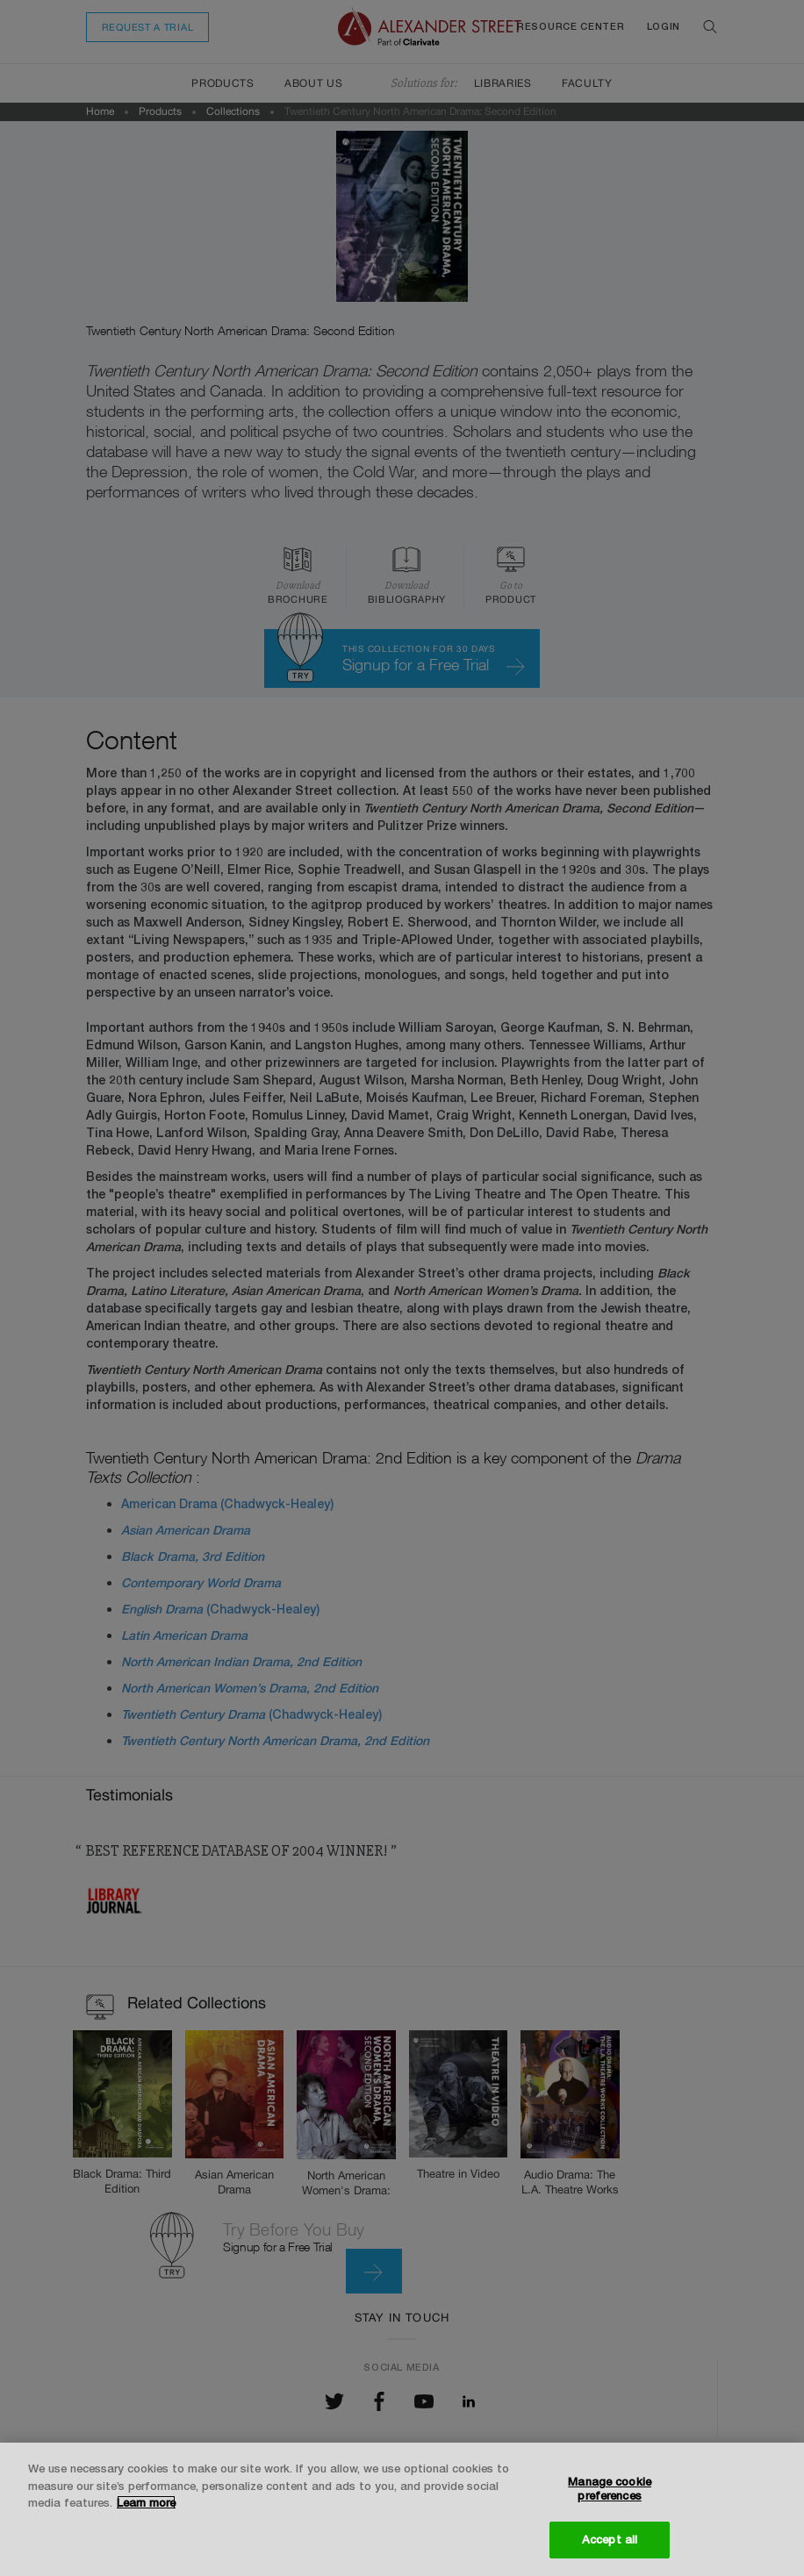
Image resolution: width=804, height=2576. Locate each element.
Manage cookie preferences (609, 2488)
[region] (402, 2509)
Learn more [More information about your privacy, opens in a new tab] (146, 2502)
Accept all (609, 2539)
